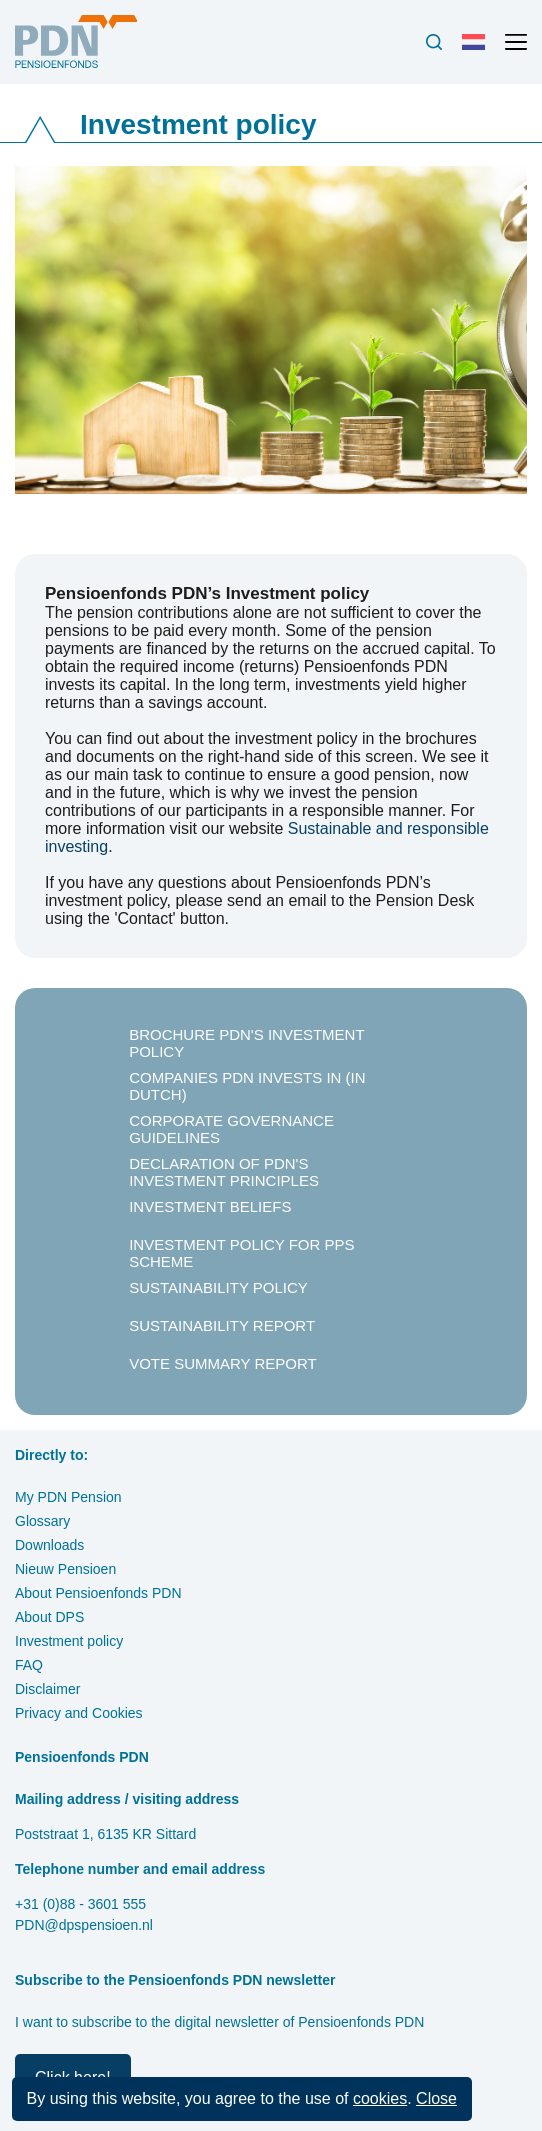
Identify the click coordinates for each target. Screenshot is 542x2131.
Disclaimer (47, 1689)
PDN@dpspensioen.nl (84, 1925)
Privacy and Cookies (79, 1713)
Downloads (49, 1545)
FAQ (29, 1665)
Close (436, 2098)
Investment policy (69, 1641)
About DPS (49, 1617)
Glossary (42, 1521)
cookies (380, 2098)
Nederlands (478, 50)
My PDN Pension (68, 1497)
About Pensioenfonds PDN (98, 1593)
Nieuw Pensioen (65, 1569)
